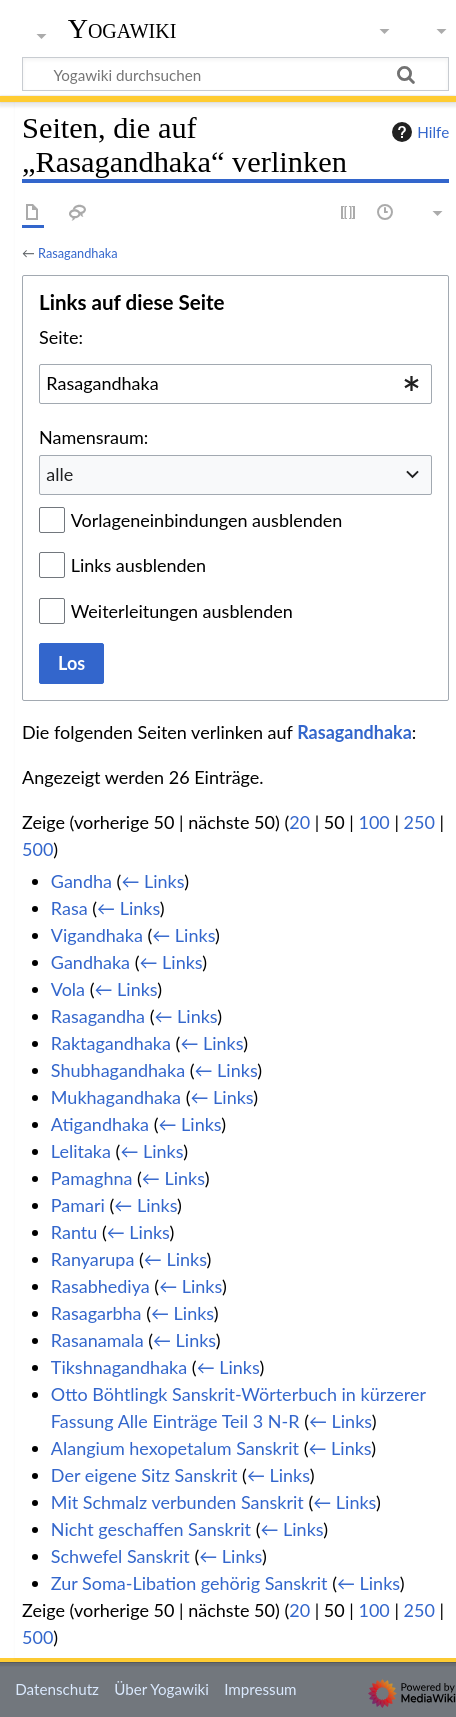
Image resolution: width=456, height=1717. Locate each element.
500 (37, 849)
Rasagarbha (96, 1313)
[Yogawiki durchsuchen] (235, 74)
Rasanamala (97, 1340)
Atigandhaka (100, 1124)
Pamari (78, 1205)
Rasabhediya (100, 1286)
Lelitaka (81, 1151)
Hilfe (418, 132)
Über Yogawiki (161, 1689)
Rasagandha (98, 1016)
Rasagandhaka (78, 253)
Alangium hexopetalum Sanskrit (175, 1448)
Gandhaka (90, 962)
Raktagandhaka (111, 1043)
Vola (68, 989)
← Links (152, 881)
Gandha (81, 881)
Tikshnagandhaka (119, 1367)
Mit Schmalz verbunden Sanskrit (177, 1502)
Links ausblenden (138, 565)
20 (299, 822)
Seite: (61, 337)
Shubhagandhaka (118, 1070)
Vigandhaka (97, 935)
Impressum (260, 1689)
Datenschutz (57, 1689)
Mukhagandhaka (116, 1097)
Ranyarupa (93, 1259)
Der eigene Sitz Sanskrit (144, 1475)
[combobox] (235, 384)
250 (419, 822)
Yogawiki (122, 29)
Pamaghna (92, 1178)
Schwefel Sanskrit (120, 1556)
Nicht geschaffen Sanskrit (151, 1529)
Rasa (69, 908)
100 (373, 822)
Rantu (74, 1232)
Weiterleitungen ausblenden (182, 611)
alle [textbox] (59, 474)
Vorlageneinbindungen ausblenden (207, 520)
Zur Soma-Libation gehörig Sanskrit (189, 1583)
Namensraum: (93, 437)
